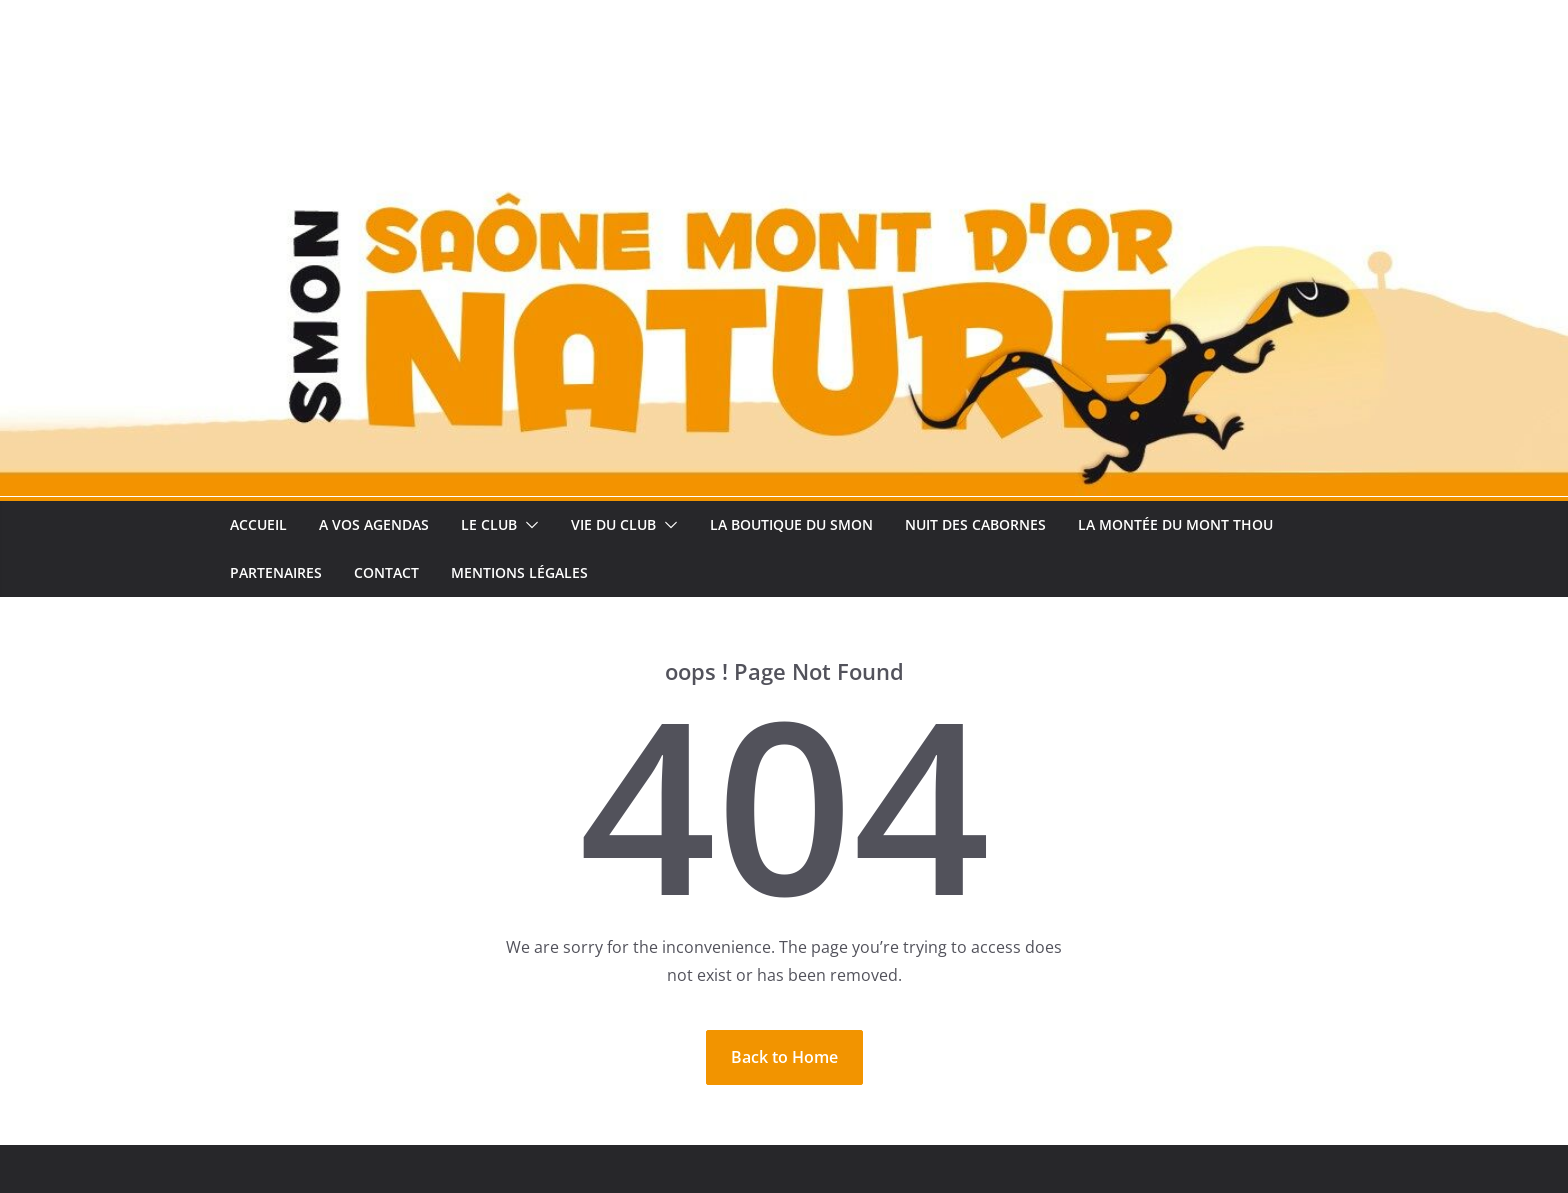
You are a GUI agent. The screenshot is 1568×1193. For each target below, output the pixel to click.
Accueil (258, 524)
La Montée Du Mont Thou (1175, 524)
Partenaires (276, 572)
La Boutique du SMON (791, 524)
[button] (528, 525)
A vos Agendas (374, 524)
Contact (386, 572)
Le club (489, 524)
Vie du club (613, 524)
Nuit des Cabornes (975, 524)
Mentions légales (519, 572)
